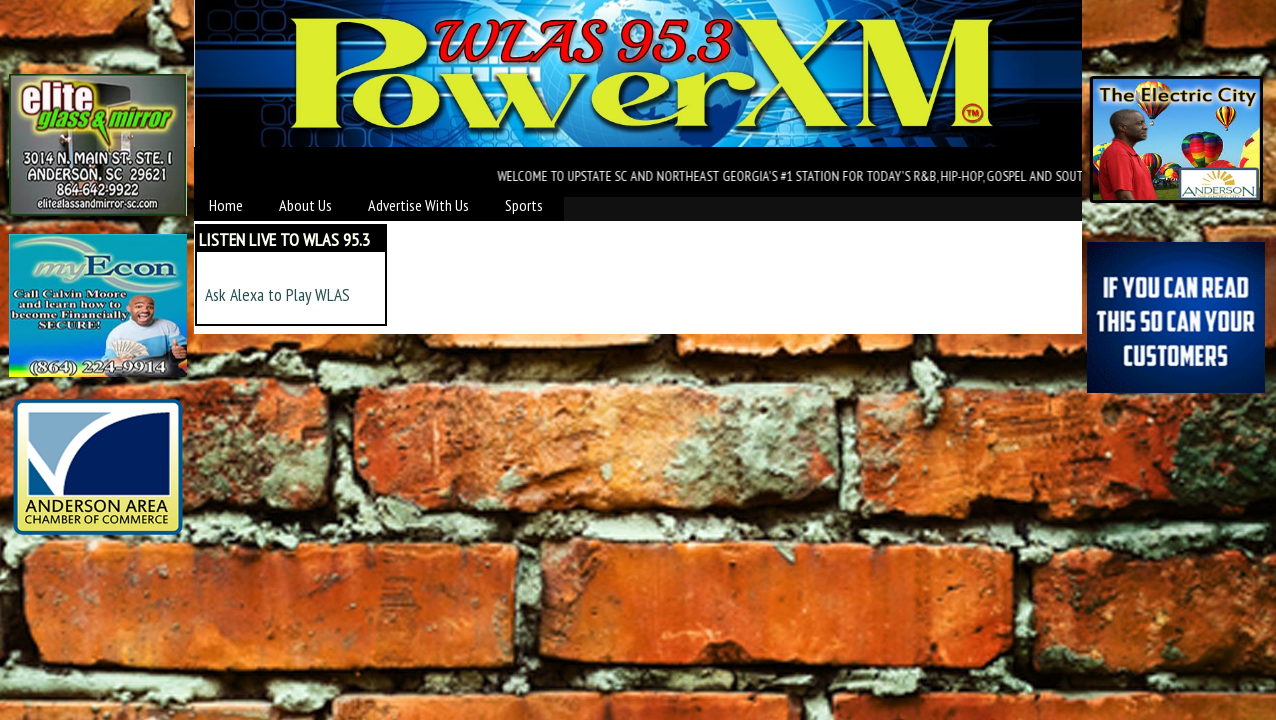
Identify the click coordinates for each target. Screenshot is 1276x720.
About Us (305, 205)
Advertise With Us (418, 205)
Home (226, 205)
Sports (524, 205)
